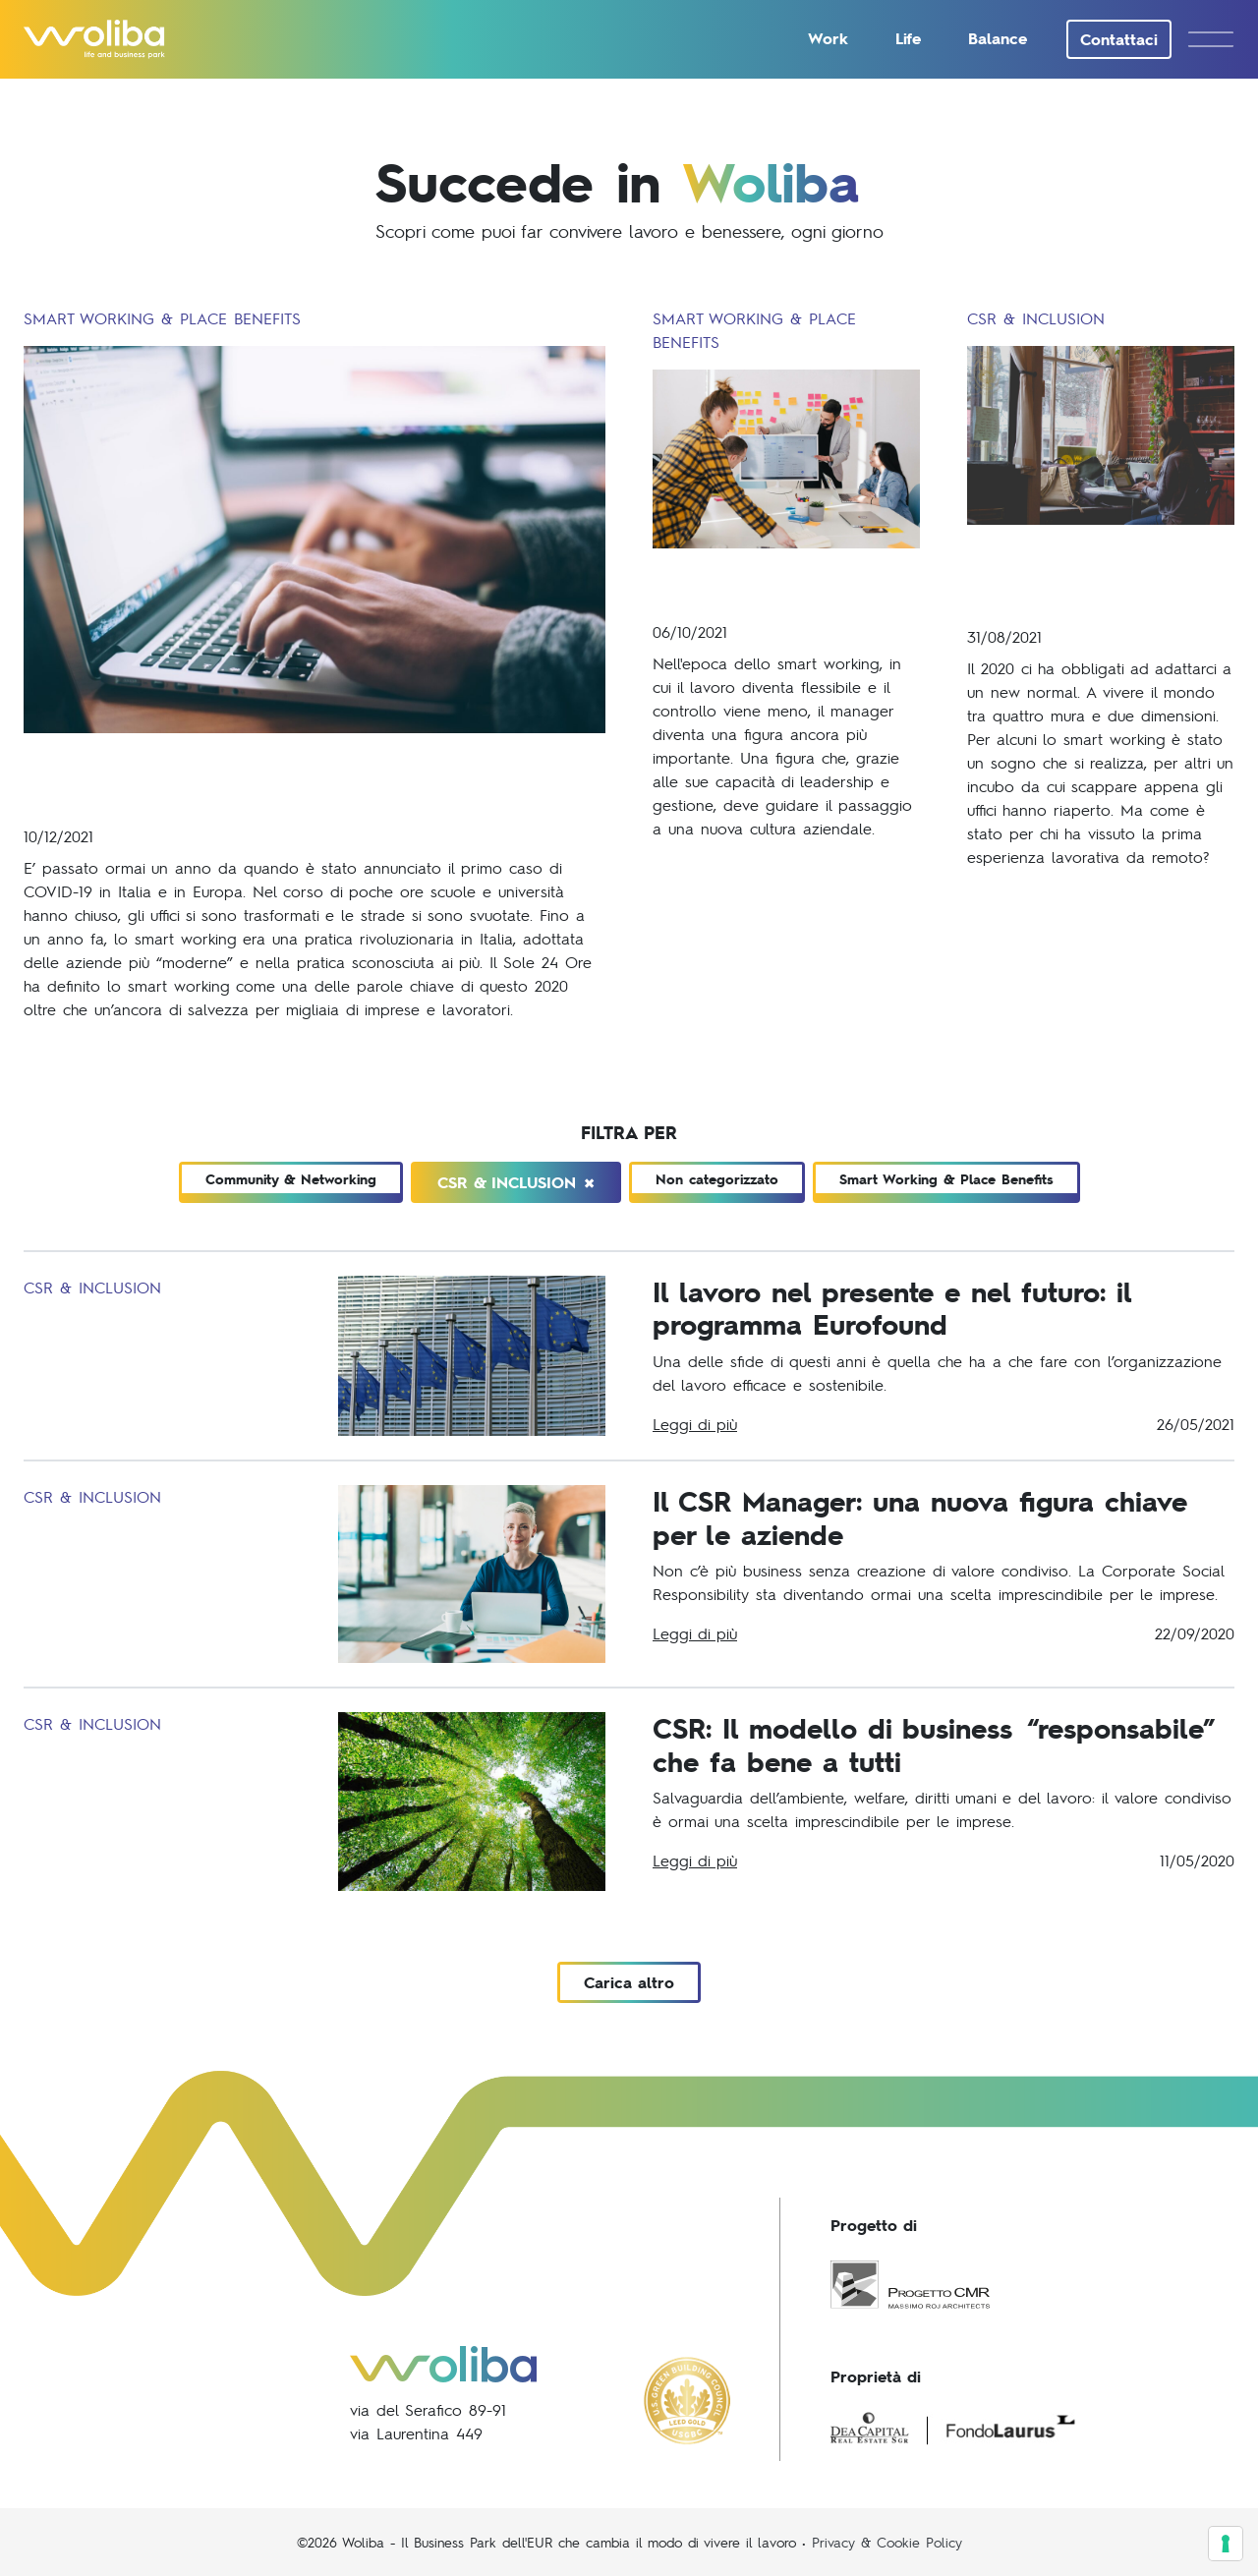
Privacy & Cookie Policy (887, 2541)
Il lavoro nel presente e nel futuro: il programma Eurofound (892, 1308)
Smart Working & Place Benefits (946, 1179)
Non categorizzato (717, 1179)
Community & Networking (290, 1179)
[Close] (589, 1182)
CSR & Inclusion (516, 1182)
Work (828, 38)
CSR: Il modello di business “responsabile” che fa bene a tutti (934, 1744)
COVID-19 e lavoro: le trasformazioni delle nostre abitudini (301, 778)
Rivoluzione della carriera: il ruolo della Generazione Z (1091, 574)
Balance (997, 38)
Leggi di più (695, 1423)
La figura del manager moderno (777, 583)
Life (908, 38)
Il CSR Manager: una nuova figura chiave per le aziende (920, 1517)
